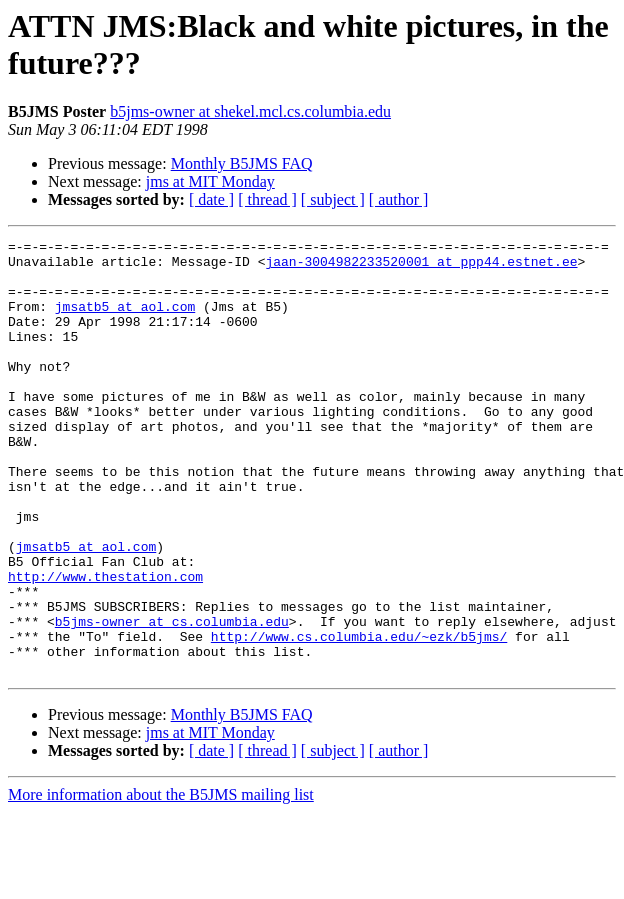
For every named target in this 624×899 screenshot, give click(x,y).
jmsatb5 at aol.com (125, 321)
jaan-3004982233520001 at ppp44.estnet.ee (421, 267)
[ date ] (211, 199)
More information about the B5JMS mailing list (161, 881)
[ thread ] (267, 199)
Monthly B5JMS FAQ (242, 163)
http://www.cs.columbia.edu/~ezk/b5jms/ (359, 717)
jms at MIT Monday (210, 181)
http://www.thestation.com (105, 645)
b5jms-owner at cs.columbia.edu (172, 699)
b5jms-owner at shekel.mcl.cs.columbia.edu (250, 111)
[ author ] (399, 199)
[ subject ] (333, 199)
